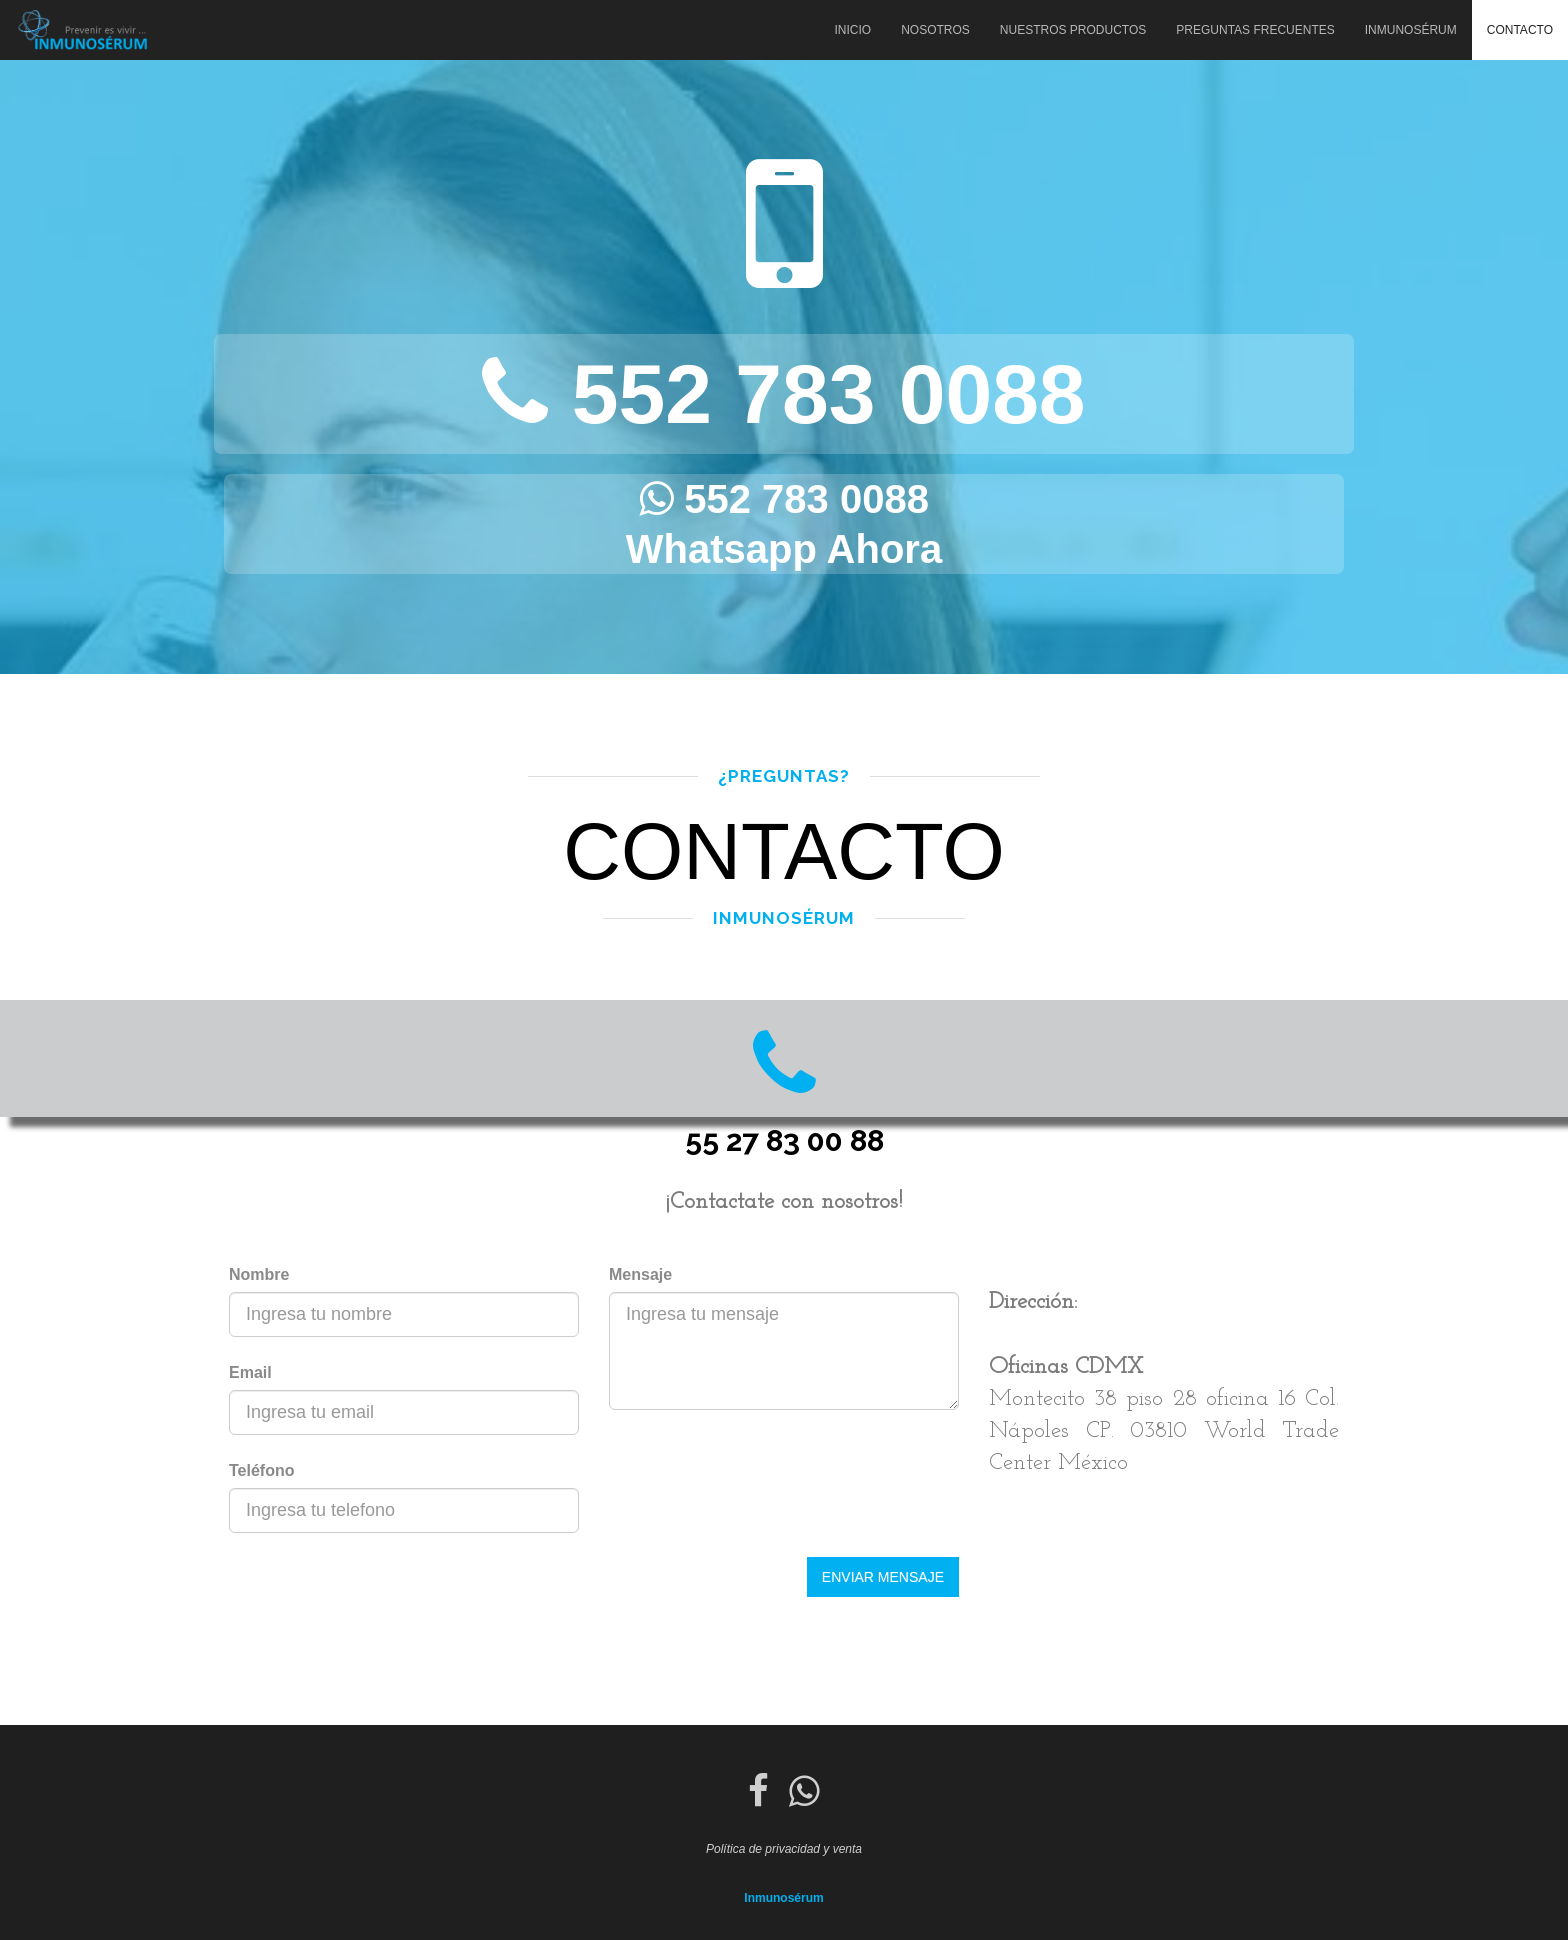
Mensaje (640, 1274)
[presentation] (381, 1596)
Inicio (852, 30)
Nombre (259, 1274)
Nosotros (935, 30)
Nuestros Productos (1073, 30)
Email (250, 1372)
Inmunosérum (1411, 30)
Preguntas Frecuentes (1255, 30)
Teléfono (261, 1470)
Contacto (1520, 30)
